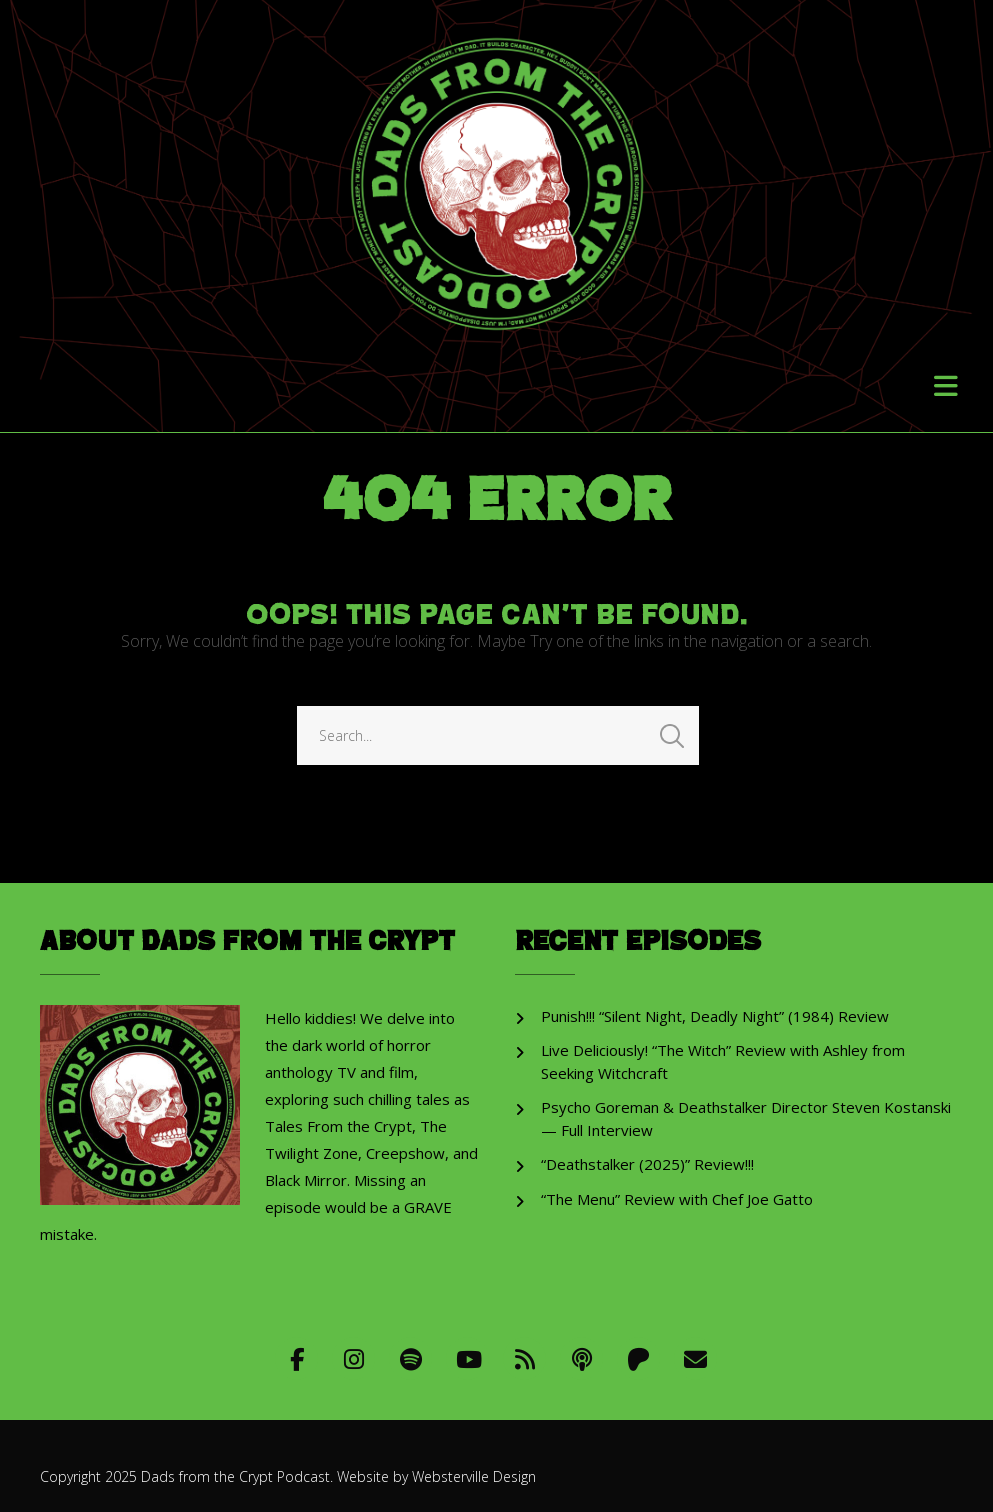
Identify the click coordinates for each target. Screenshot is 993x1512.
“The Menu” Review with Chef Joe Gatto (677, 1199)
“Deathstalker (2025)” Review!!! (647, 1164)
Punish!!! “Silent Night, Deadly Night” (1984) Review (715, 1016)
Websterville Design (474, 1476)
